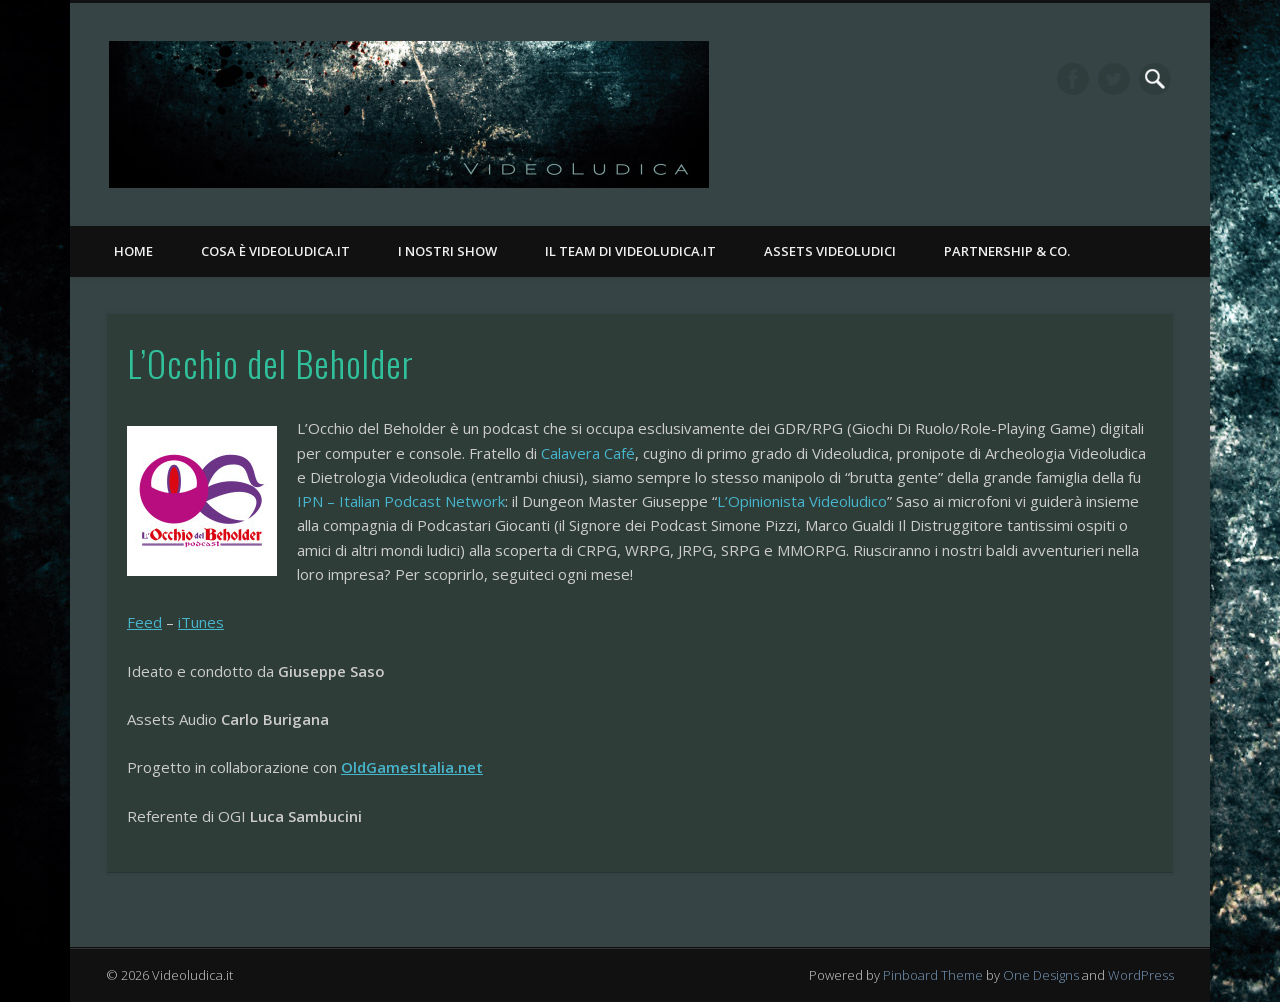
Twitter (1114, 79)
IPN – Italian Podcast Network (401, 501)
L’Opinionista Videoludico (802, 501)
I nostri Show (447, 251)
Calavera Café (588, 453)
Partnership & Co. (1007, 251)
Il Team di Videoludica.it (630, 251)
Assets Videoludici (830, 251)
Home (133, 251)
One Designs (1041, 975)
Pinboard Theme (933, 975)
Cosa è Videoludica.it (275, 251)
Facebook (1073, 79)
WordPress (1141, 975)
